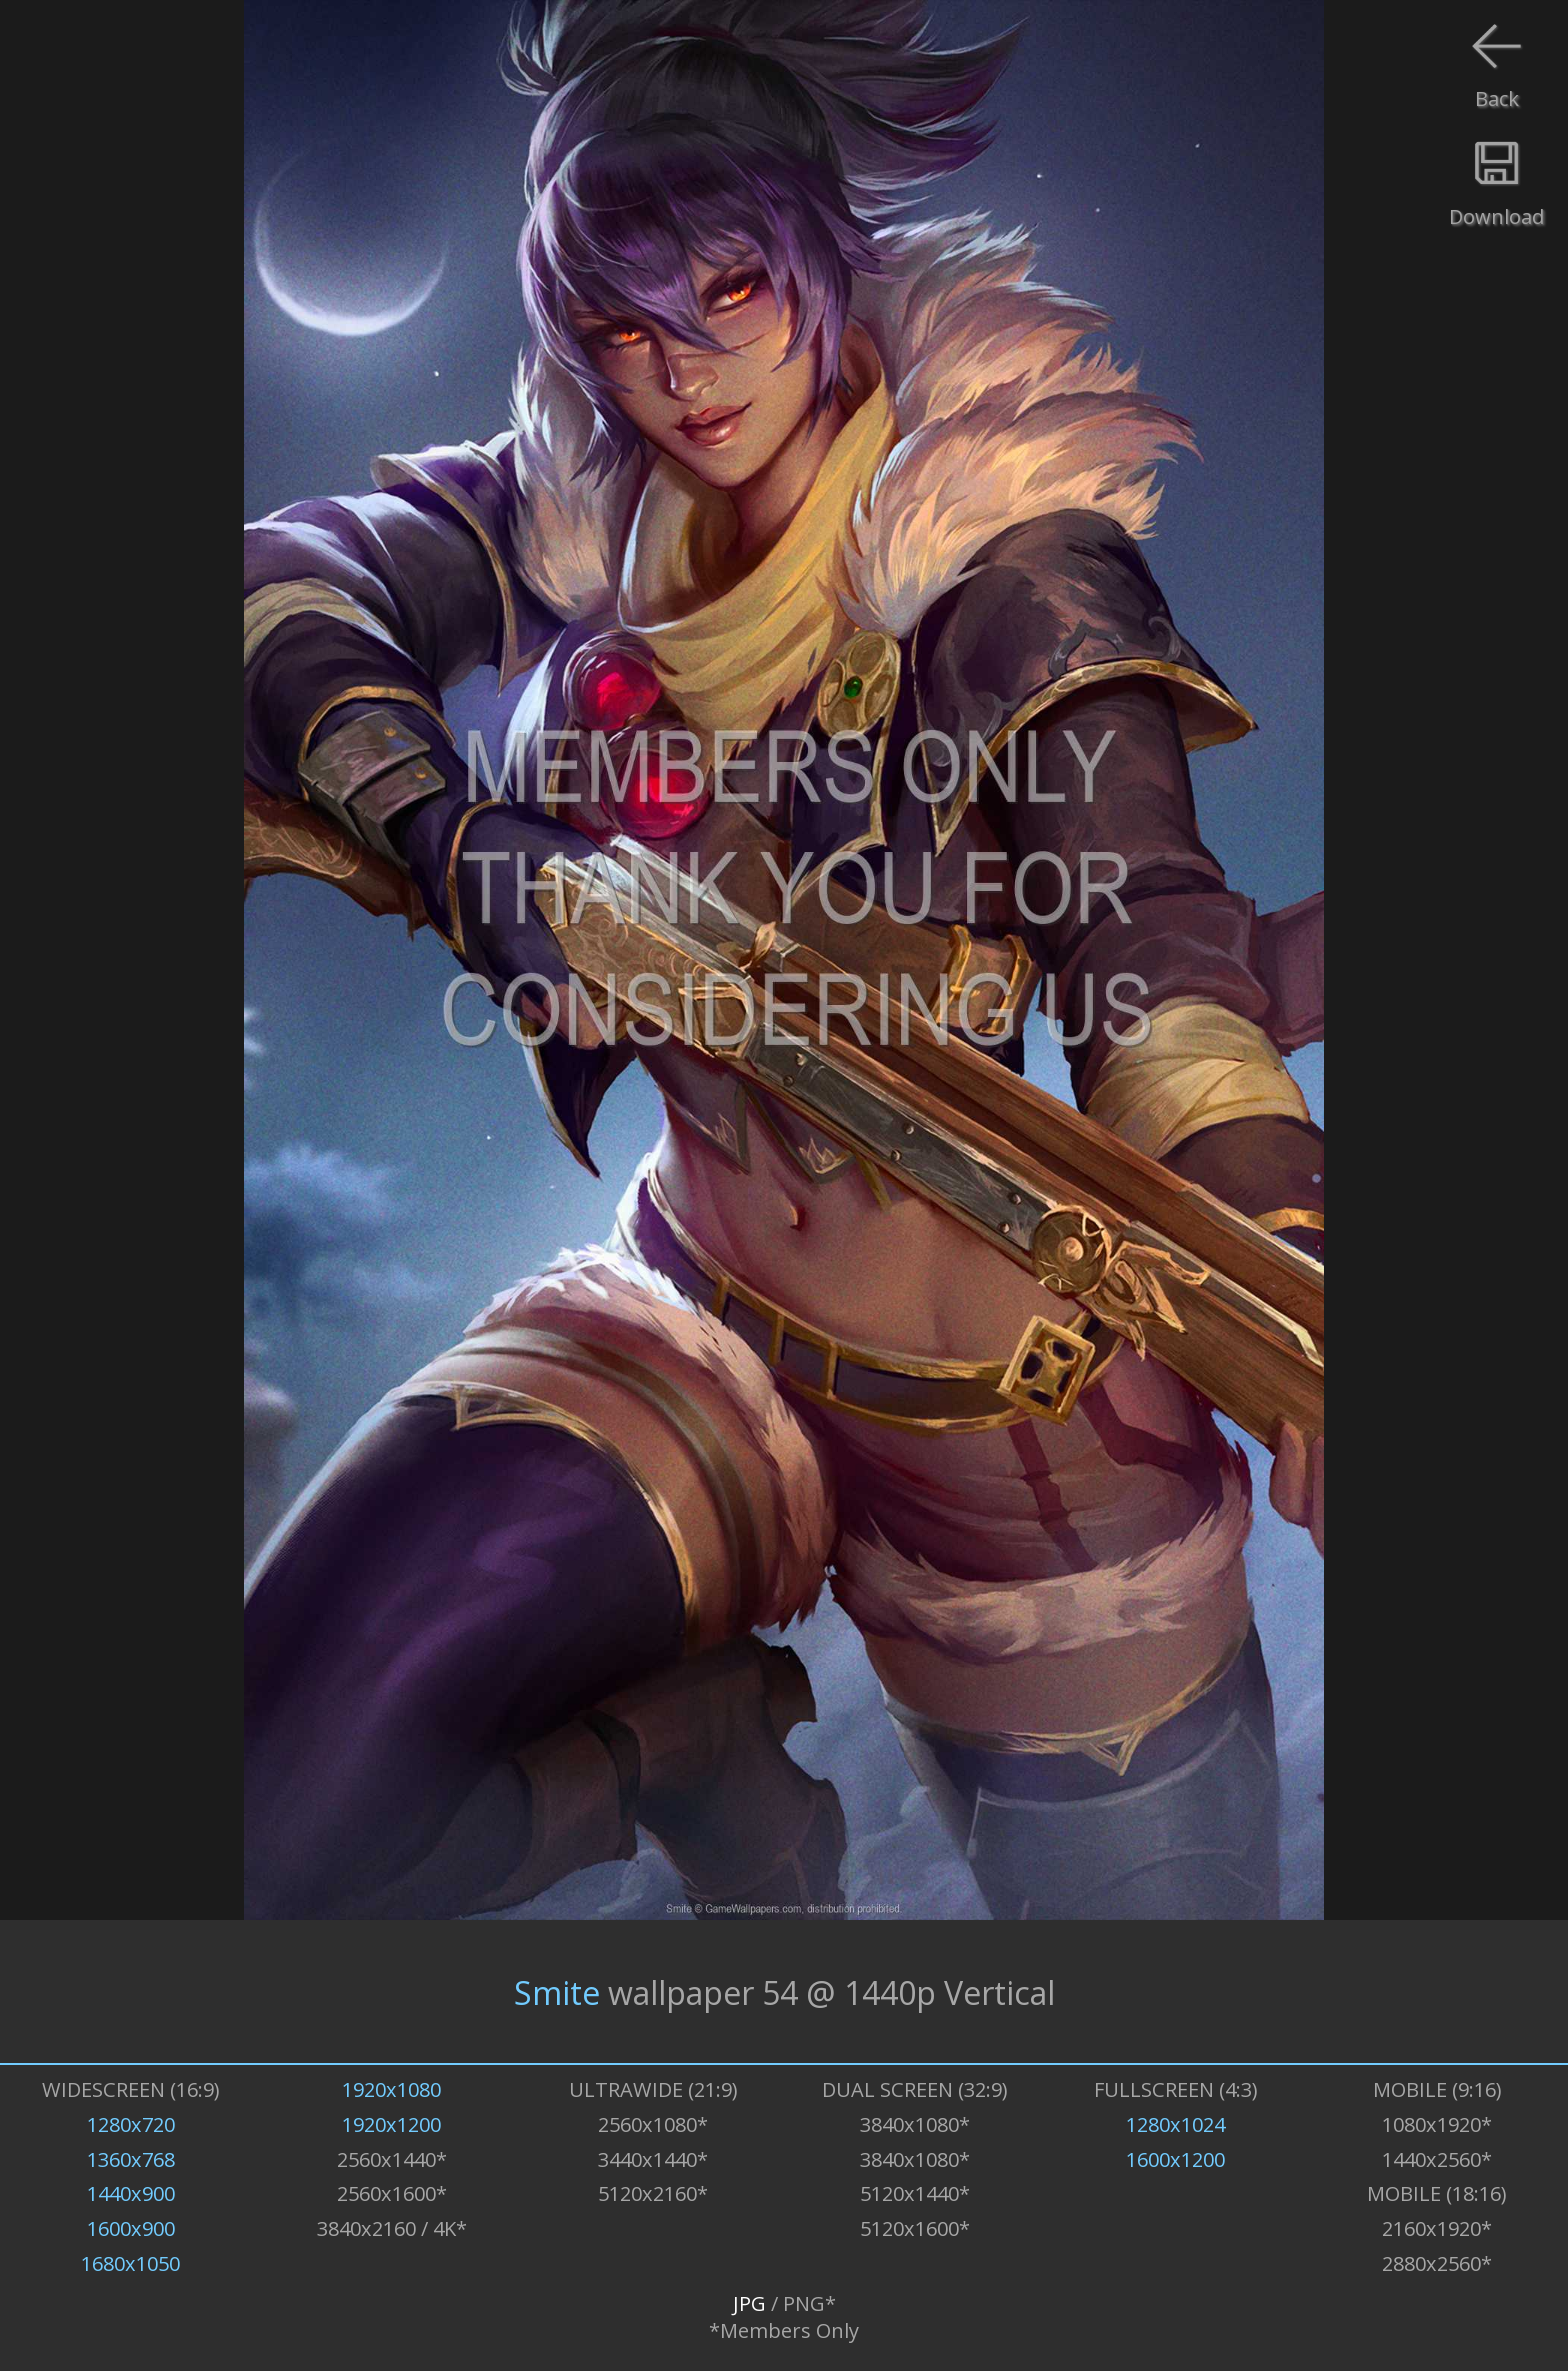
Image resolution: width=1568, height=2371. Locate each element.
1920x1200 (391, 2124)
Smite (557, 1991)
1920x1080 (391, 2089)
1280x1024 (1175, 2124)
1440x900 (131, 2193)
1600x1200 (1175, 2159)
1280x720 (131, 2124)
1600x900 (131, 2228)
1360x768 (131, 2159)
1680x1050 (130, 2263)
